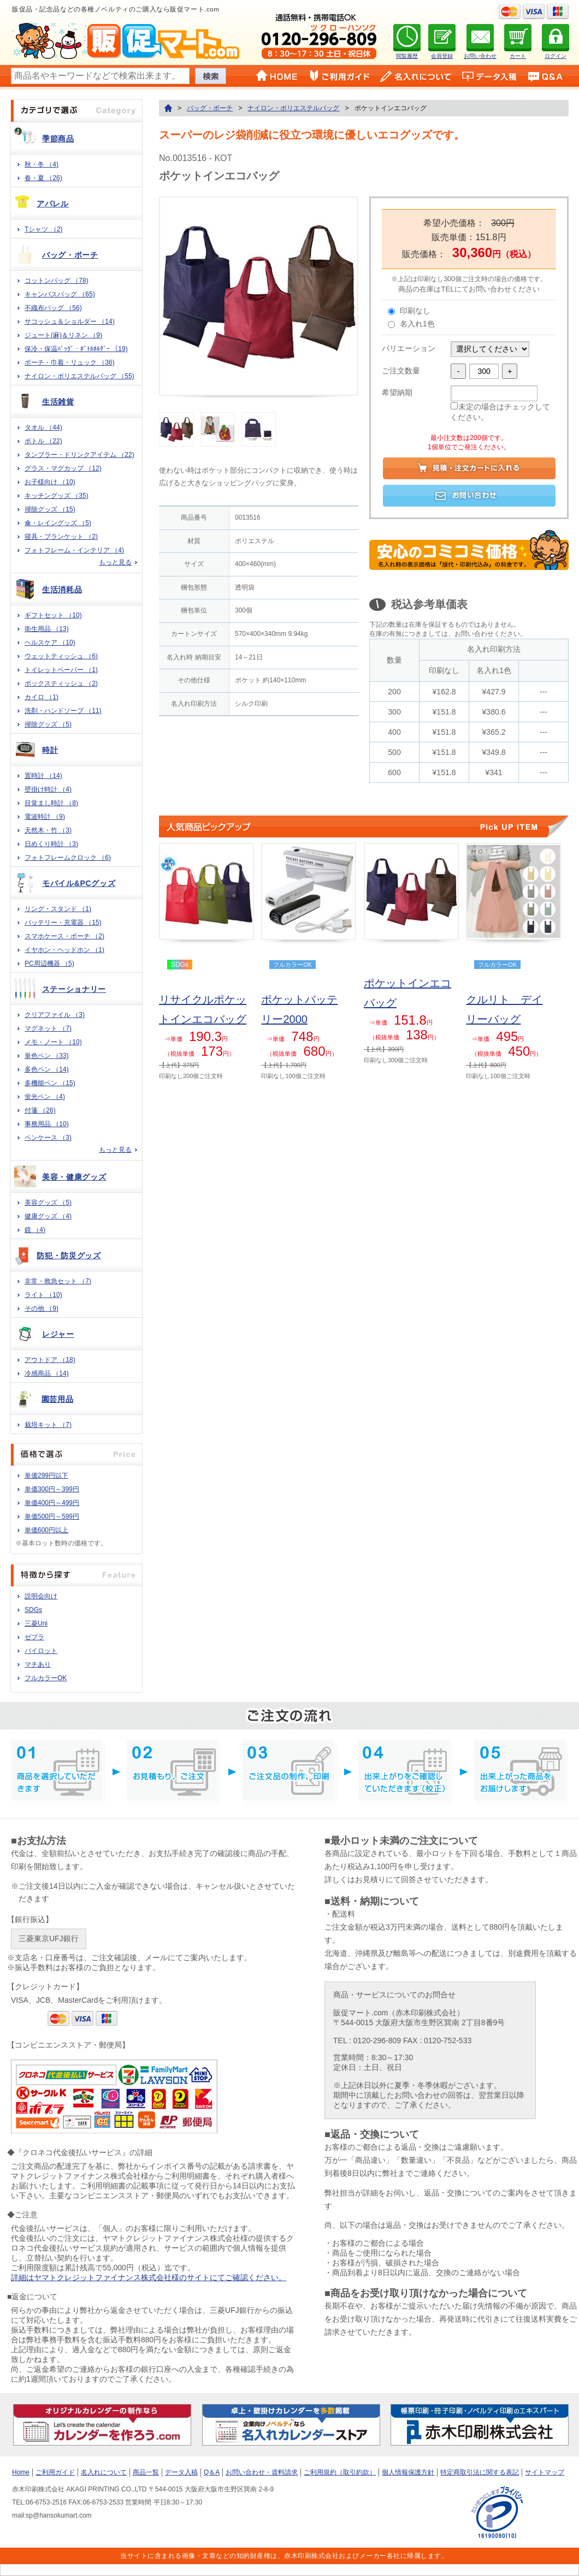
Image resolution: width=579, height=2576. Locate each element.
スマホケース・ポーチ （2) (64, 936)
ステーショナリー (74, 989)
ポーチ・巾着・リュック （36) (70, 362)
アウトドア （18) (50, 1360)
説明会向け (41, 1596)
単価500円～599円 (52, 1516)
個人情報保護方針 (408, 2472)
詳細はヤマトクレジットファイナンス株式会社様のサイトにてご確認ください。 (148, 2277)
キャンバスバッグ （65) (60, 294)
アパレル (53, 203)
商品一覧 (146, 2472)
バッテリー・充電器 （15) (63, 922)
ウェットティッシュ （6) (61, 656)
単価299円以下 (46, 1475)
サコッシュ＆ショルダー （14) (70, 321)
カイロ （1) (41, 697)
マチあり (38, 1664)
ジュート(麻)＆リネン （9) (63, 335)
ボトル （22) (43, 441)
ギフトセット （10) (53, 615)
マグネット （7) (48, 1028)
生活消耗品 (62, 589)
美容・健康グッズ (74, 1177)
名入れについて (104, 2472)
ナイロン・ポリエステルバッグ (293, 108)
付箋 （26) (40, 1110)
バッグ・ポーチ (70, 255)
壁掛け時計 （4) (48, 789)
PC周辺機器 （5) (49, 963)
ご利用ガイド (55, 2472)
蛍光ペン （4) (45, 1096)
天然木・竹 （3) (48, 830)
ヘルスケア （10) (50, 642)
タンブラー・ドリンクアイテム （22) (79, 455)
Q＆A (212, 2472)
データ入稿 (181, 2472)
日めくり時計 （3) (51, 844)
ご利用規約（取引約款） (340, 2472)
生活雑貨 (58, 401)
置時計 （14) (43, 776)
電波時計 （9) (45, 816)
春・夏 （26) (43, 178)
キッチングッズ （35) (56, 495)
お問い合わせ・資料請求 (262, 2472)
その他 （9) (41, 1308)
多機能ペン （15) (50, 1083)
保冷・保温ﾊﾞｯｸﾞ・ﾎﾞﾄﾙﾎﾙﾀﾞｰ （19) (76, 349)
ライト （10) (43, 1295)
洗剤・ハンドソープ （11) (63, 711)
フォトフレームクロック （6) (68, 857)
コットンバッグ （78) (56, 280)
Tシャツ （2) (43, 229)
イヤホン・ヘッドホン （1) (64, 950)
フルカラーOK (46, 1678)
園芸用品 (58, 1399)
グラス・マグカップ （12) (63, 468)
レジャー (58, 1334)
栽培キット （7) (48, 1425)
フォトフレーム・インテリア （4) (74, 550)
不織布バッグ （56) (53, 308)
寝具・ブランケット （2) (61, 536)
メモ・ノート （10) (53, 1042)
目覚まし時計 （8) (51, 803)
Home (20, 2472)
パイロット (41, 1651)
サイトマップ (544, 2472)
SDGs (33, 1610)
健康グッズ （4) (48, 1216)
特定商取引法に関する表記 (479, 2472)
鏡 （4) (35, 1230)
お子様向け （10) (50, 482)
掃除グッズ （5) (48, 724)
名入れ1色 (417, 323)
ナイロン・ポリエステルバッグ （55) (79, 376)
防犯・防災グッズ (69, 1255)
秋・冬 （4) (41, 164)
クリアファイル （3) (55, 1015)
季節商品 (58, 138)
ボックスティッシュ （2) (61, 683)
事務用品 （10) (47, 1124)
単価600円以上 (46, 1530)
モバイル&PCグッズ (79, 883)
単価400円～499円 (52, 1503)
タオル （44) (43, 427)
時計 (50, 750)
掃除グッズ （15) (50, 509)
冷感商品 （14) (47, 1373)
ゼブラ (34, 1637)
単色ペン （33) (47, 1056)
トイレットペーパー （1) (61, 670)
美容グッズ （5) (48, 1202)
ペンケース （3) (48, 1137)
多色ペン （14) (47, 1069)
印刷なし (415, 310)
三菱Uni (36, 1623)
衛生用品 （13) (47, 629)
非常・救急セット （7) (58, 1281)
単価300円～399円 (52, 1489)
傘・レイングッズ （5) (58, 523)
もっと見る (115, 562)
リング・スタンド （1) (58, 909)
